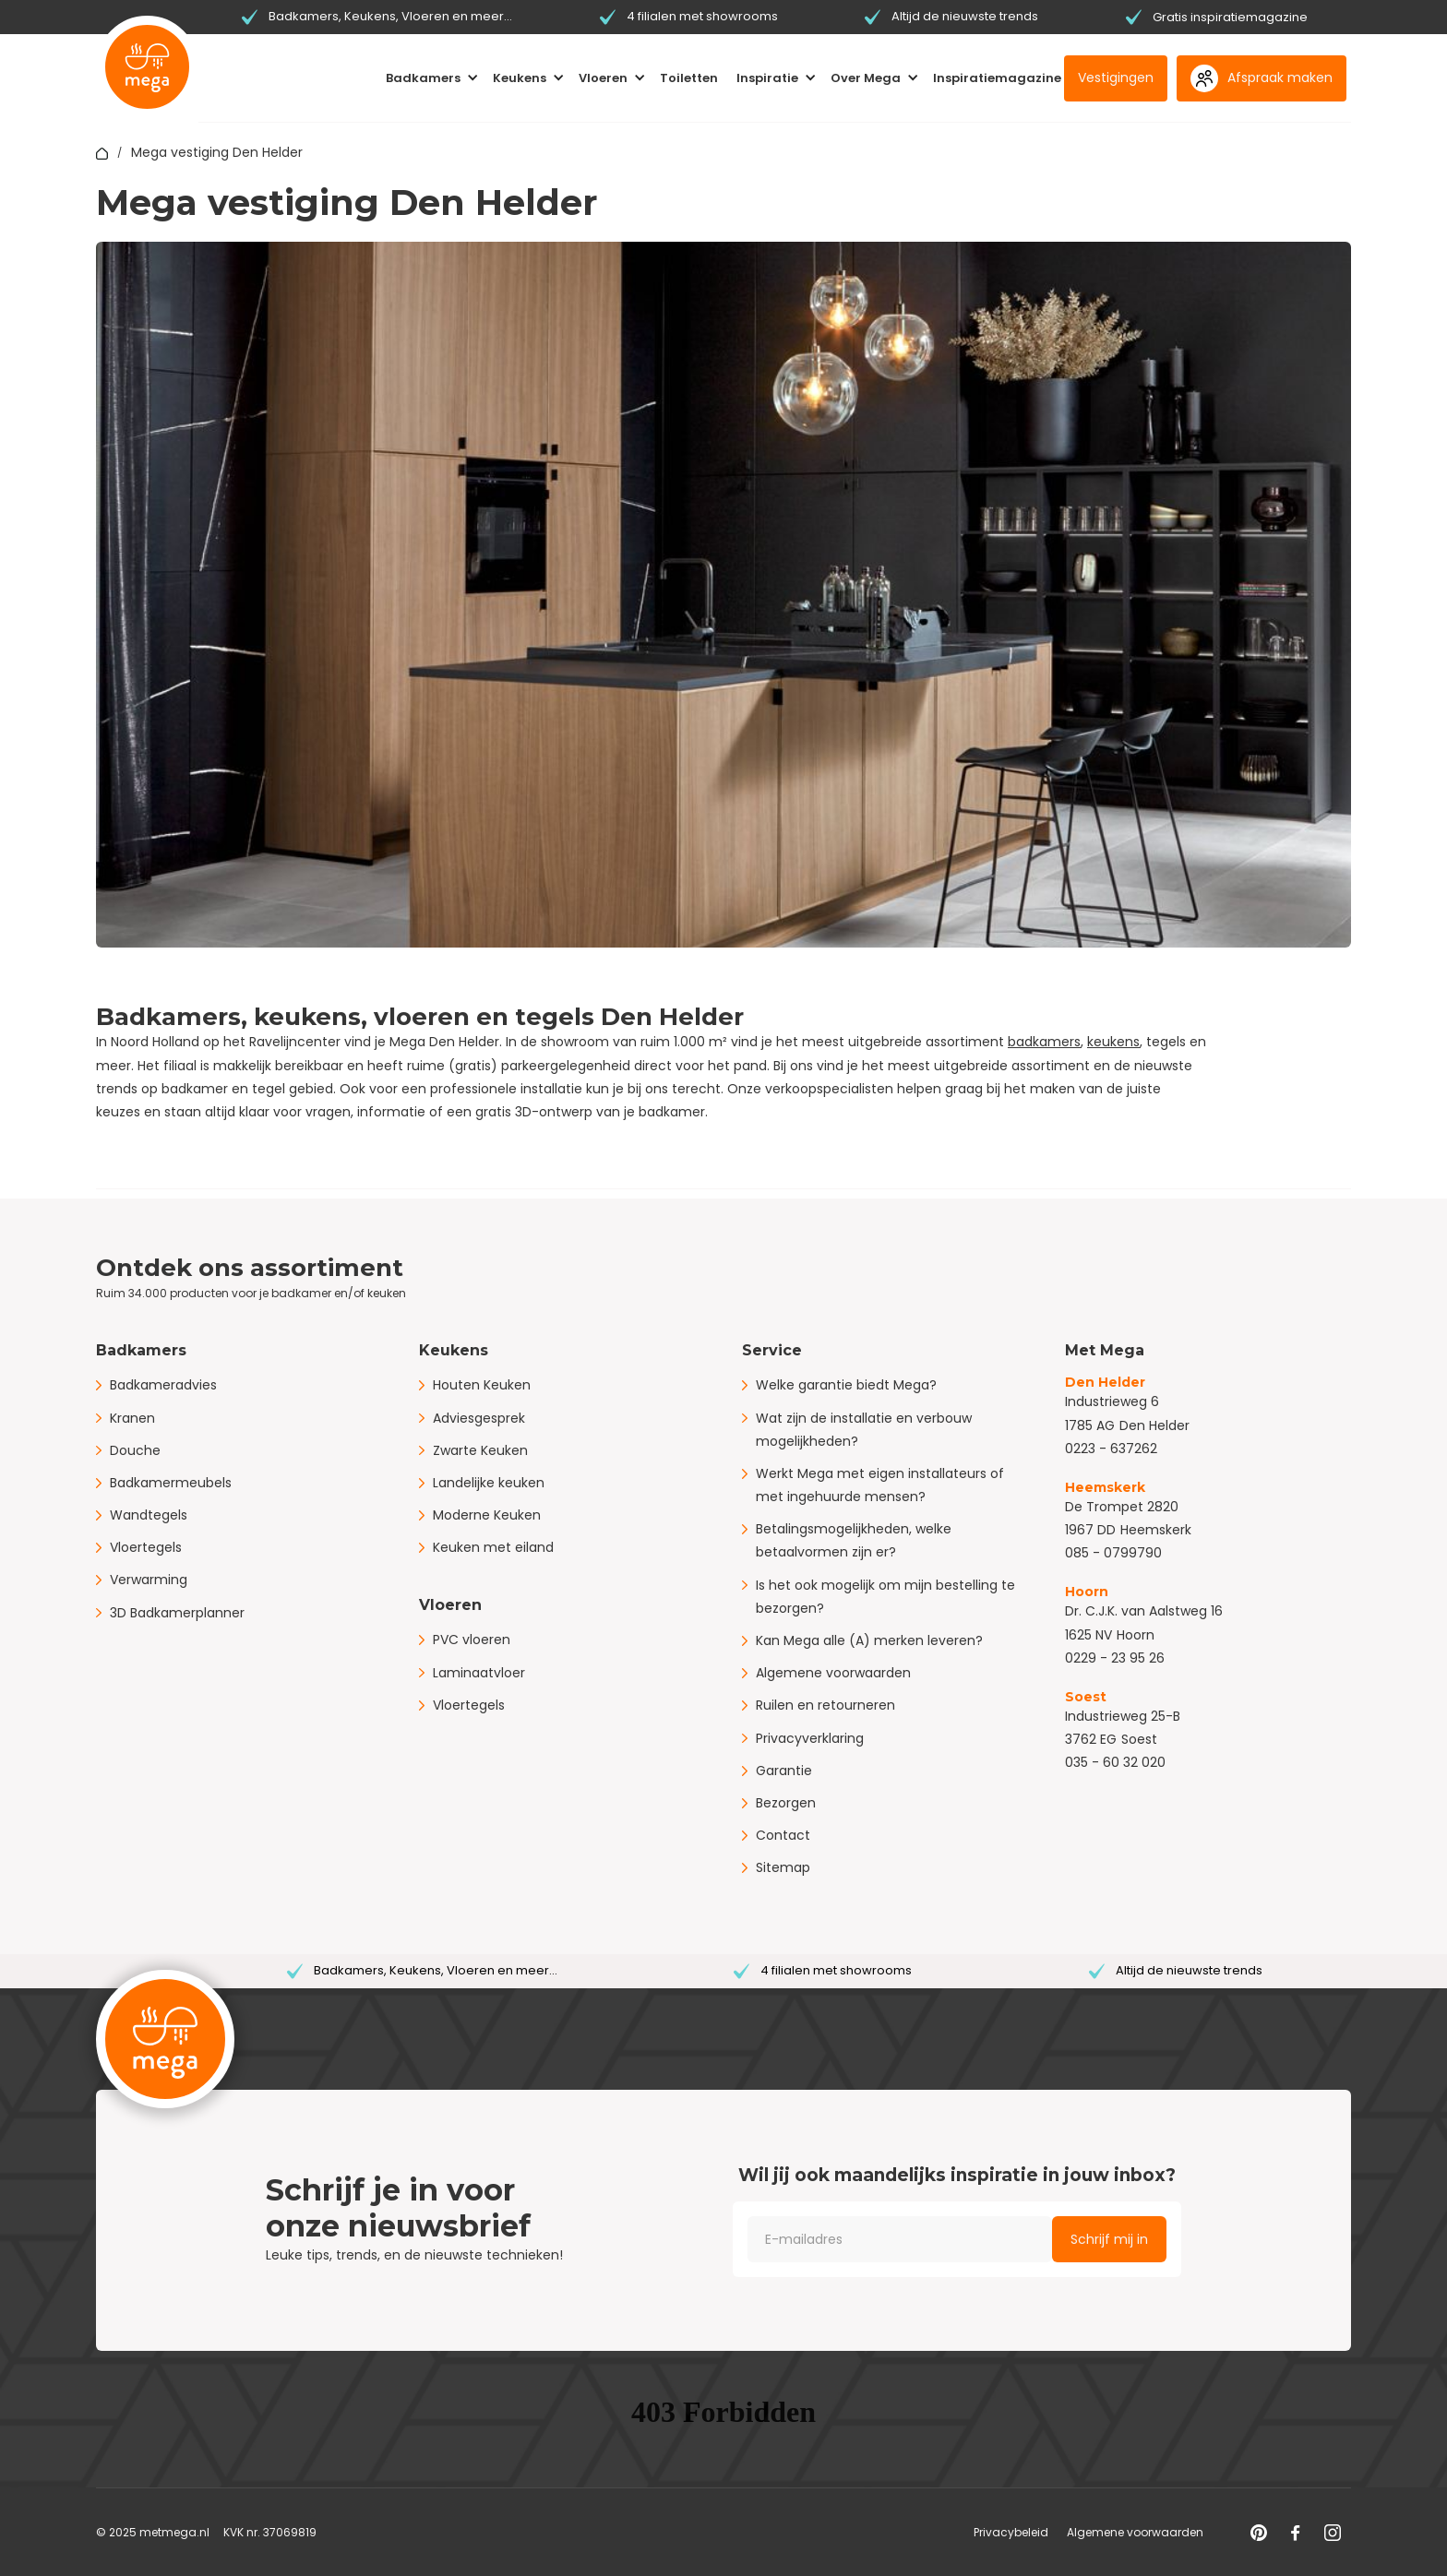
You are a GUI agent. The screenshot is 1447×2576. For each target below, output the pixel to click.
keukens (1113, 1041)
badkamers (1044, 1041)
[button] (432, 78)
